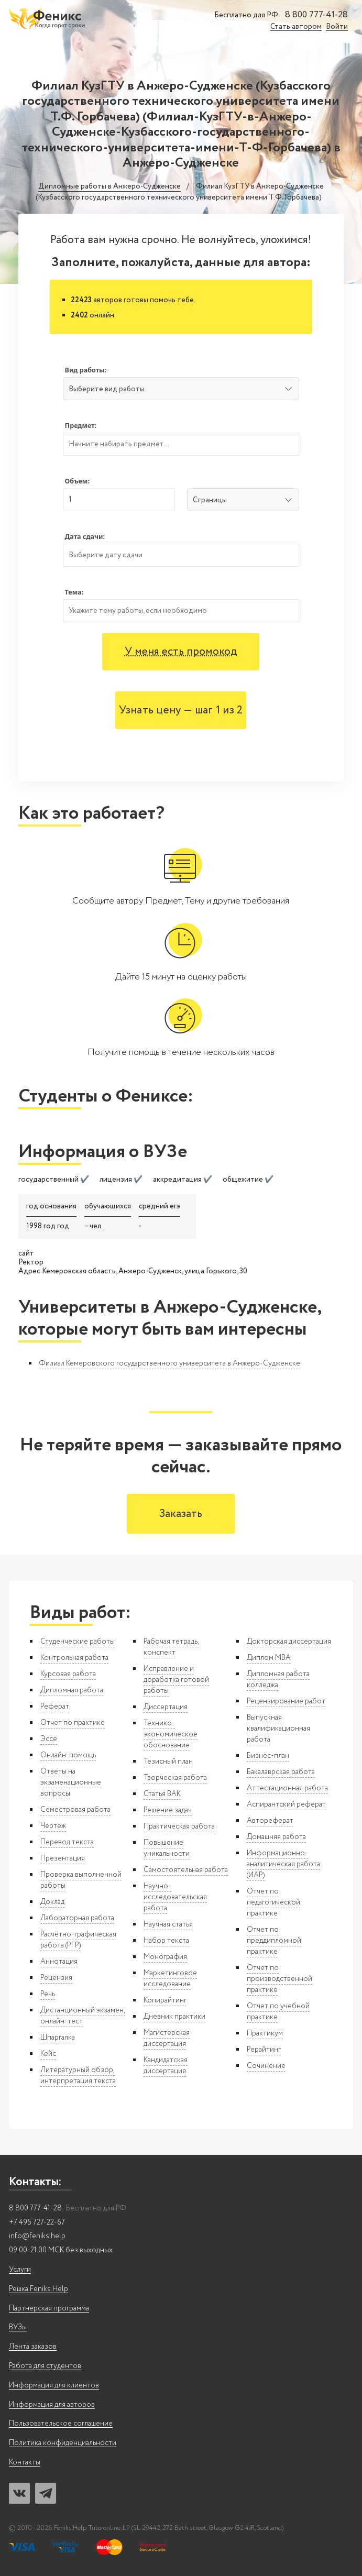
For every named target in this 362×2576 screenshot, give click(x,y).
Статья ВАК (162, 1794)
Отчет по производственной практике (279, 1979)
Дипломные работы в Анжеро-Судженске (109, 187)
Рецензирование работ (286, 1701)
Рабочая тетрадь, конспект (171, 1647)
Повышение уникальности (167, 1848)
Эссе (48, 1739)
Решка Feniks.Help (38, 2289)
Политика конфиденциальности (62, 2443)
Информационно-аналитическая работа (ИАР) (283, 1864)
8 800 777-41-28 (316, 15)
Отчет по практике (72, 1723)
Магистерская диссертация (167, 2038)
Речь (47, 1994)
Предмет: (81, 425)
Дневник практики (174, 2016)
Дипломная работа (71, 1690)
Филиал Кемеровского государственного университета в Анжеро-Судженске (169, 1363)
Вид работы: (86, 370)
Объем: (77, 481)
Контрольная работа (74, 1658)
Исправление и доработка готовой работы (176, 1680)
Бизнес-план (268, 1756)
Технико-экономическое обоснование (171, 1734)
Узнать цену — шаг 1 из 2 (181, 710)
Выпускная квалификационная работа (278, 1728)
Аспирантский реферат (286, 1804)
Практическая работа (179, 1826)
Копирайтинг (165, 2000)
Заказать (180, 1514)
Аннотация (59, 1961)
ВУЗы (18, 2327)
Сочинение (266, 2066)
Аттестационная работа (287, 1788)
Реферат (54, 1706)
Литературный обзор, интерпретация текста (78, 2075)
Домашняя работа (276, 1837)
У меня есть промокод (181, 652)
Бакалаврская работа (281, 1772)
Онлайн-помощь (68, 1755)
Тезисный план (168, 1761)
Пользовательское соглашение (61, 2424)
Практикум (265, 2033)
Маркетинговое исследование (170, 1978)
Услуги (20, 2270)
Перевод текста (67, 1842)
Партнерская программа (49, 2309)
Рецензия (56, 1978)
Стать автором (296, 27)
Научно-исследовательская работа (175, 1897)
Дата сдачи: (85, 536)
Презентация (62, 1858)
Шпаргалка (57, 2037)
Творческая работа (175, 1778)
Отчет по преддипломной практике (274, 1940)
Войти (337, 27)
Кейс (48, 2054)
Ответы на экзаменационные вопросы (70, 1782)
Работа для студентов (45, 2366)
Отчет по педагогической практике (273, 1902)
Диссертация (166, 1707)
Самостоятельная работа (186, 1870)
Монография (165, 1957)
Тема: (74, 592)
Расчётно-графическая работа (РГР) (78, 1940)
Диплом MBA (269, 1658)
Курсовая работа (68, 1674)
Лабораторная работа (77, 1918)
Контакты (24, 2463)
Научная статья (168, 1924)
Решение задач (168, 1810)
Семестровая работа (75, 1809)
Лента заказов (33, 2347)
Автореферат (270, 1820)
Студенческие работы (77, 1641)
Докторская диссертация (289, 1641)
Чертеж (53, 1826)
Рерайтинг (264, 2049)
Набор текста (166, 1940)
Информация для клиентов (54, 2386)
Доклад (52, 1902)
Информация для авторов (52, 2405)
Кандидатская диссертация (166, 2065)
